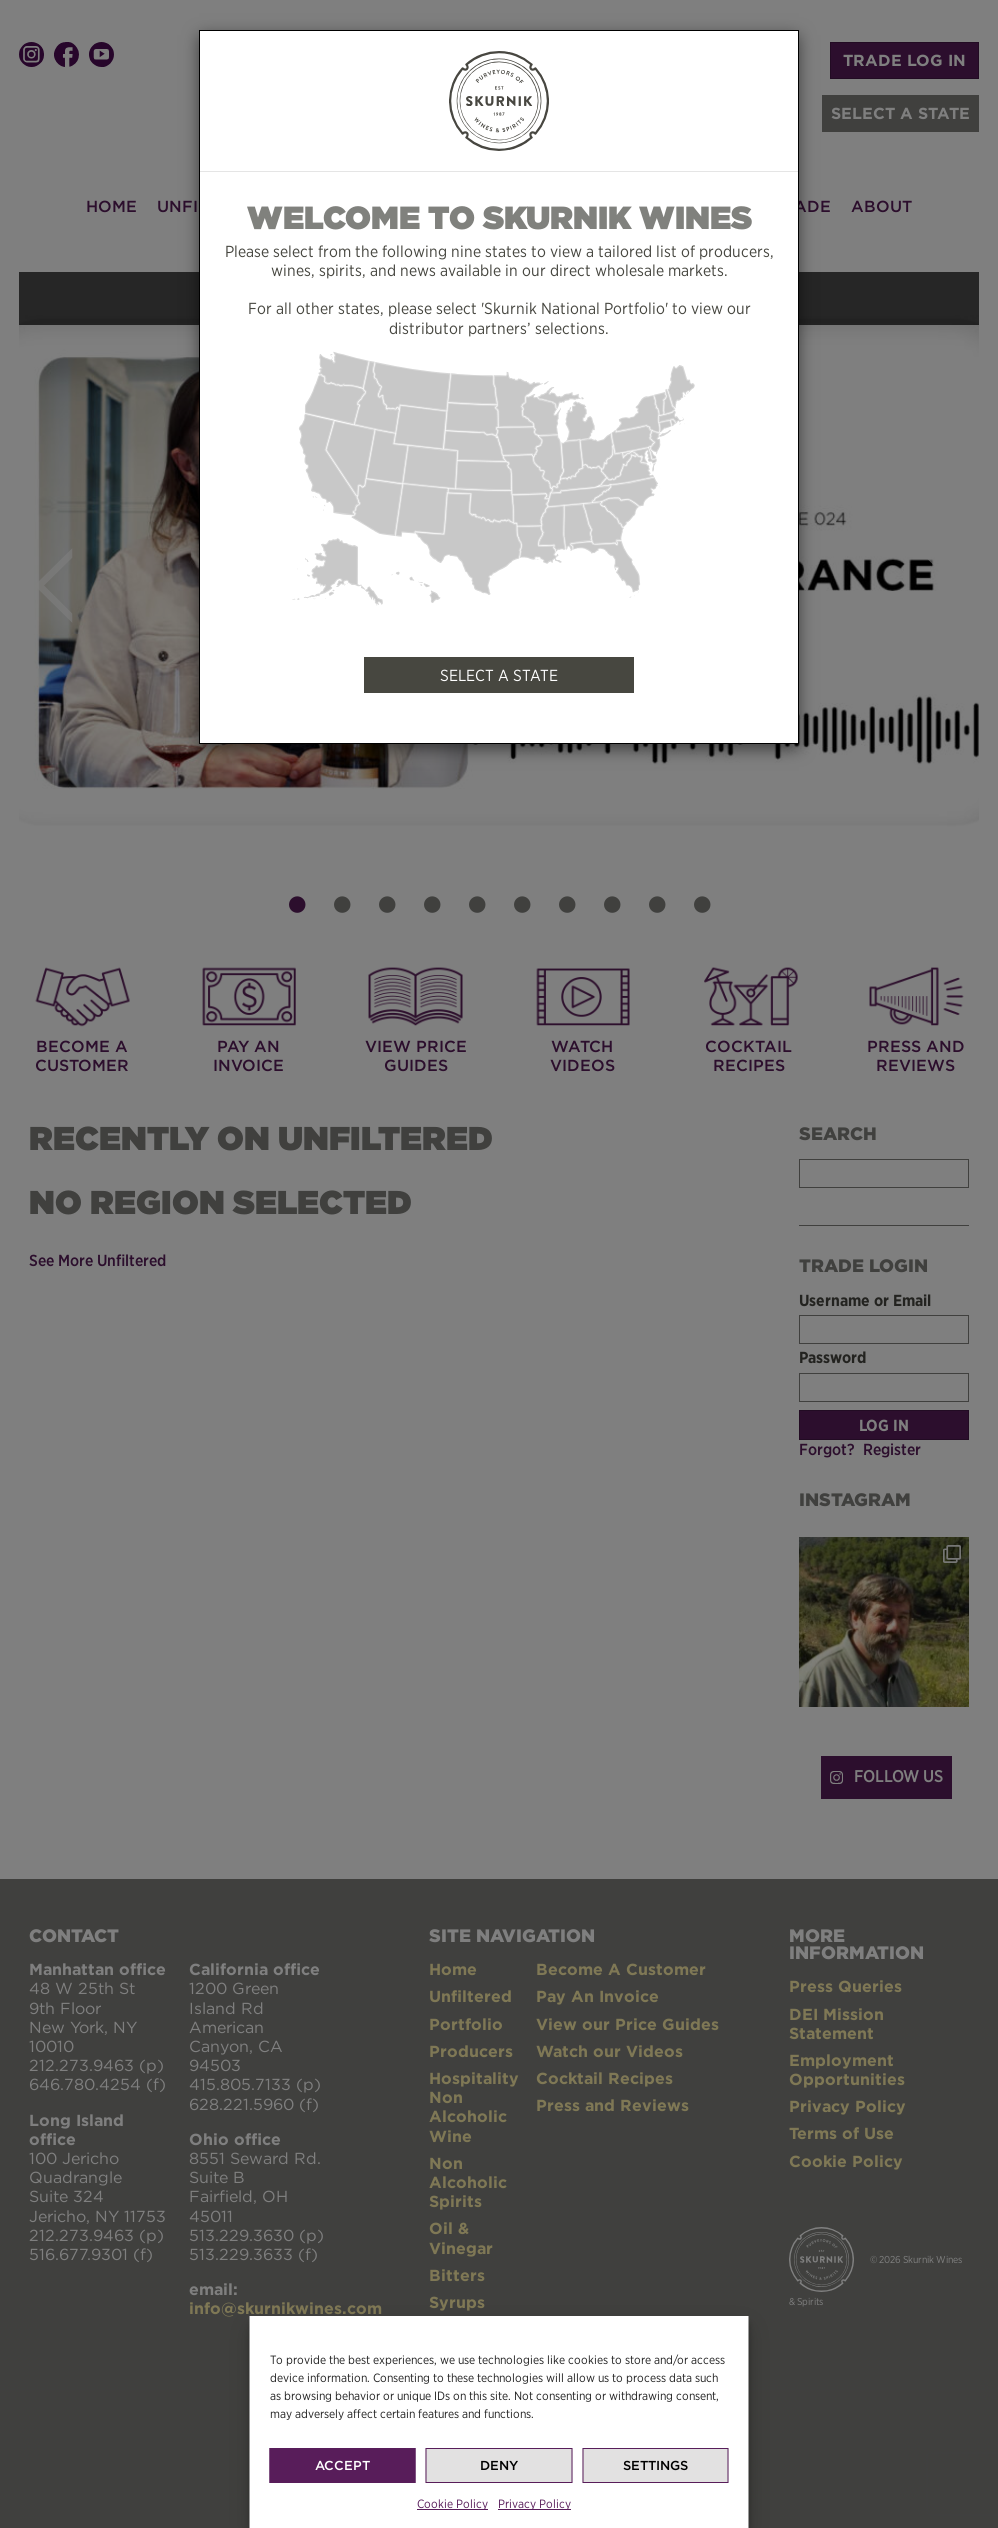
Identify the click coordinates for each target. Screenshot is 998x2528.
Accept (342, 2509)
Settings (655, 2509)
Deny (499, 2509)
